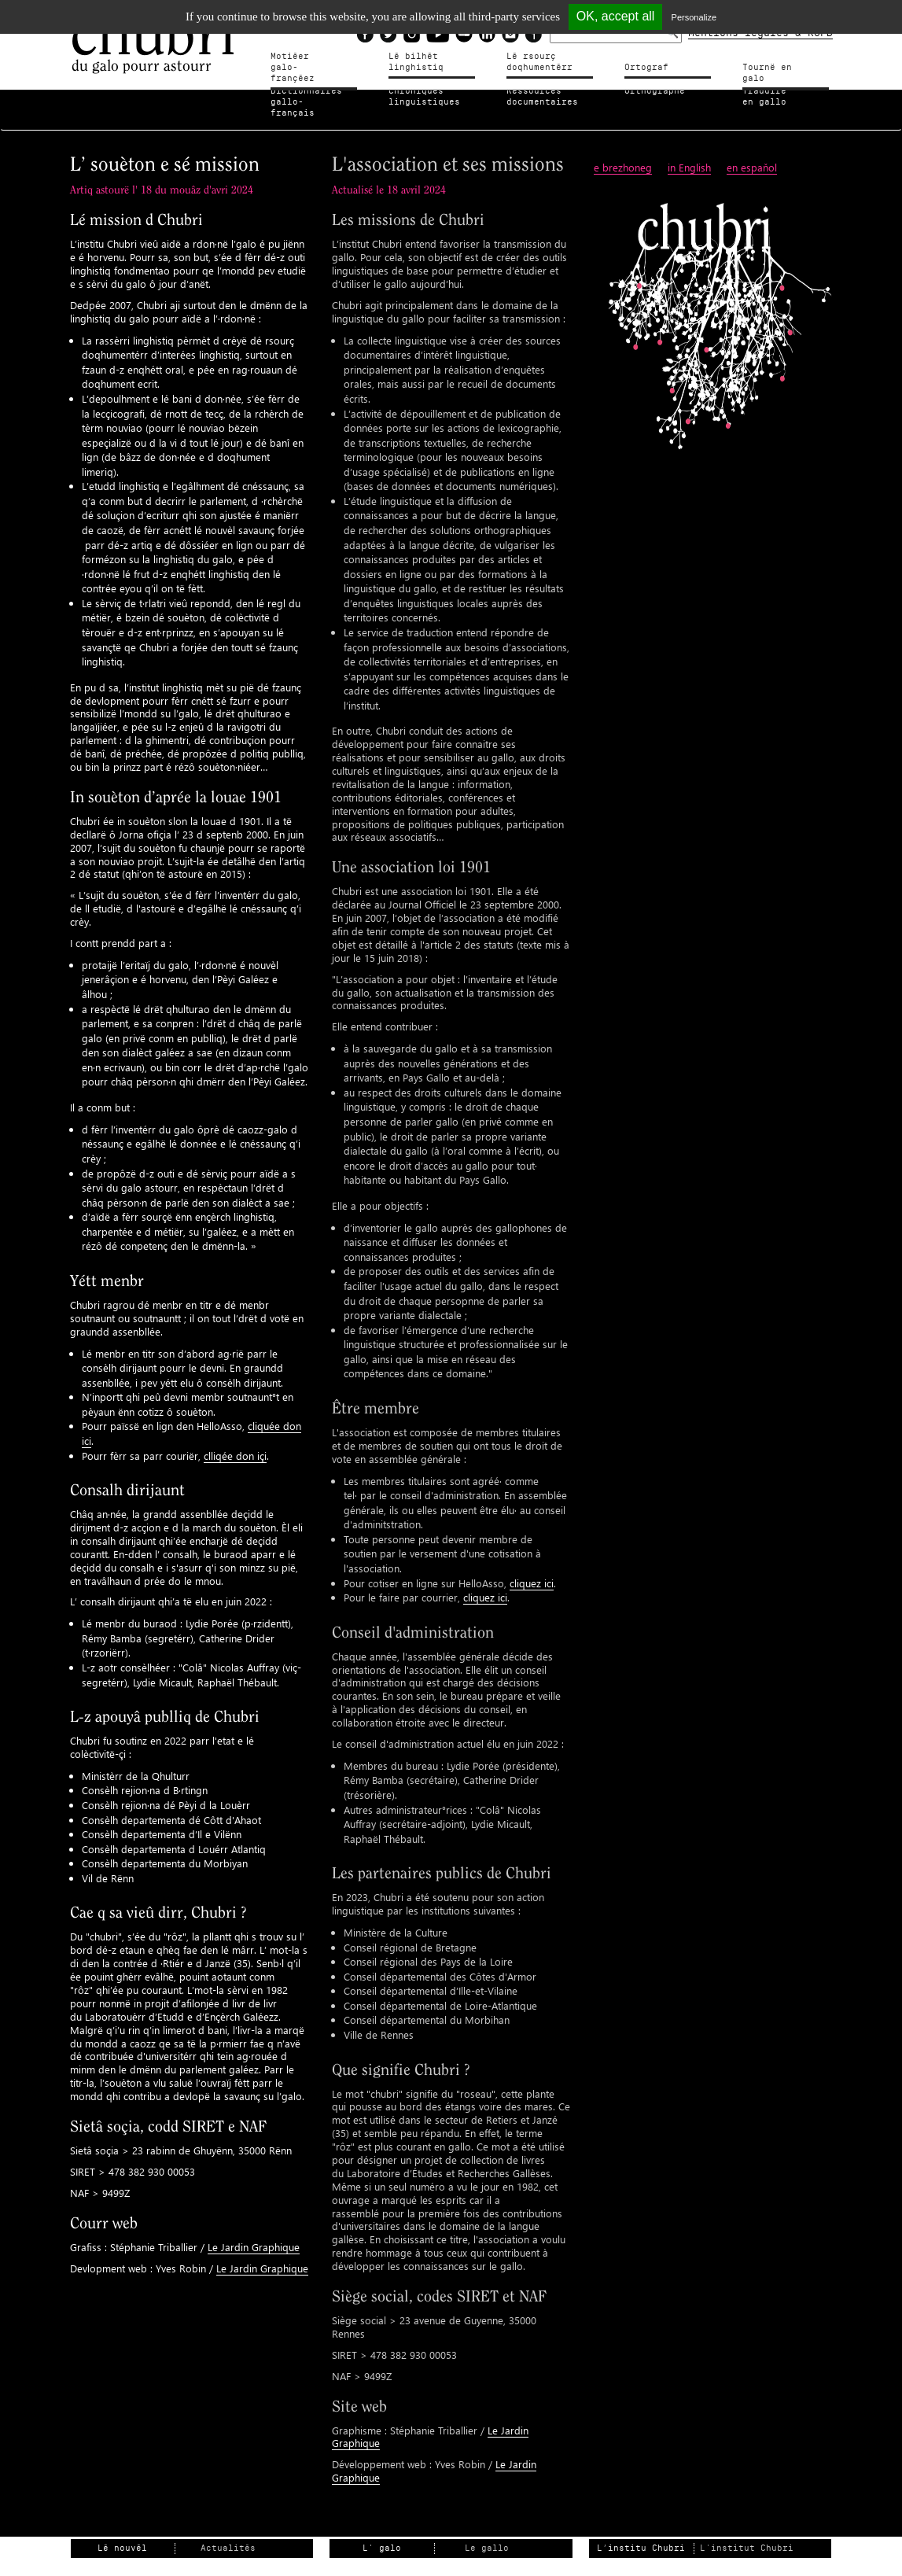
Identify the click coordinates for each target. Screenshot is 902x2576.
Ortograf (646, 67)
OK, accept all (615, 16)
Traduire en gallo (772, 96)
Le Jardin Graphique (254, 2235)
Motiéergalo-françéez (306, 61)
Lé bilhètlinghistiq (416, 61)
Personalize (694, 17)
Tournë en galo (780, 67)
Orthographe (654, 91)
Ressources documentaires (542, 96)
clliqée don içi (235, 1443)
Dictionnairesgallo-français (309, 96)
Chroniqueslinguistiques (424, 96)
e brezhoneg (623, 156)
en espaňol (752, 156)
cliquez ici (532, 1571)
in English (689, 156)
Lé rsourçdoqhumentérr (539, 61)
